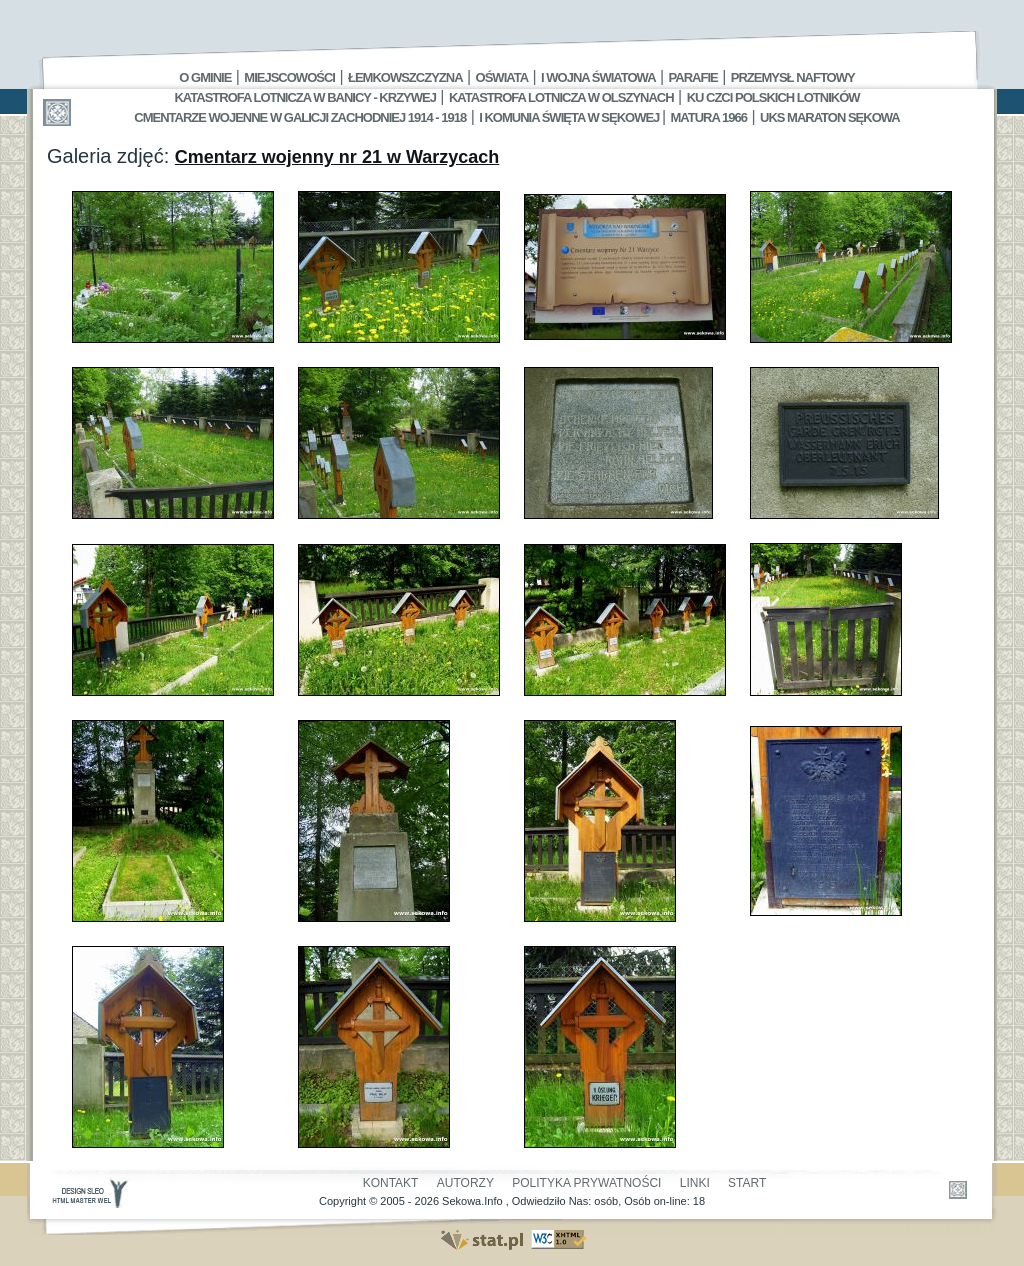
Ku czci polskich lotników (773, 97)
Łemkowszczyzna (405, 77)
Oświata (502, 77)
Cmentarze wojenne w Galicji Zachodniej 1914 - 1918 (300, 117)
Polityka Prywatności (586, 1183)
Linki (695, 1183)
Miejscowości (289, 77)
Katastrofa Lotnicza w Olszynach (561, 97)
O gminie (205, 77)
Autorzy (465, 1183)
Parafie (693, 77)
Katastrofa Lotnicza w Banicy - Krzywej (304, 97)
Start (747, 1183)
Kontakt (391, 1183)
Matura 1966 (709, 117)
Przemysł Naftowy (793, 77)
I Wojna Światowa (598, 77)
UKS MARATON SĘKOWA (830, 117)
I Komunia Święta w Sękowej (570, 117)
